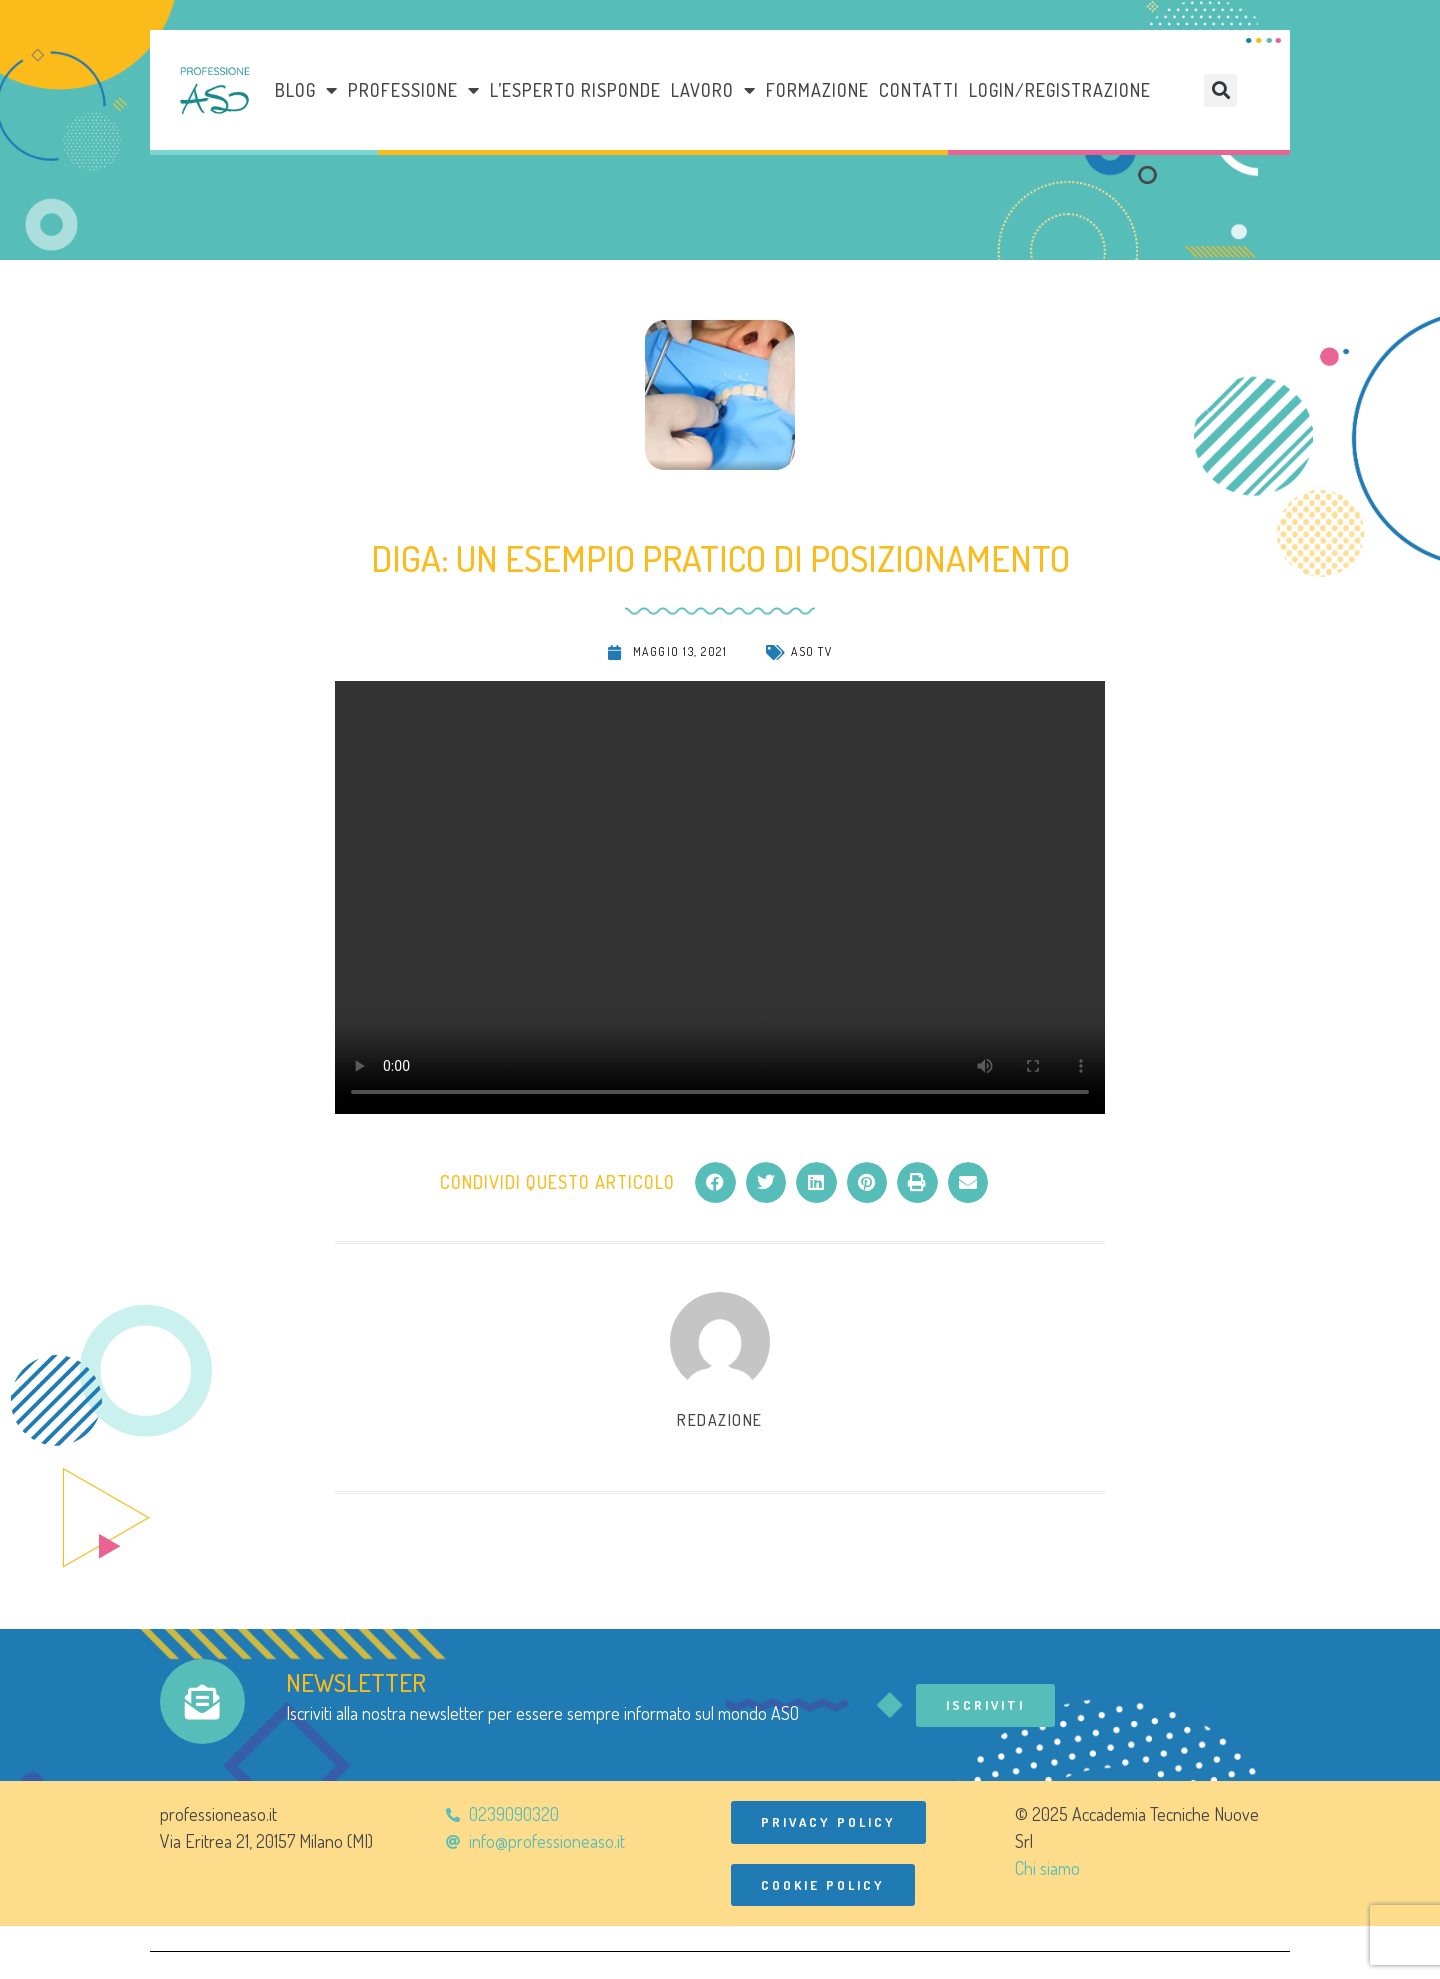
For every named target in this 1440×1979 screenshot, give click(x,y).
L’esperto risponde (575, 90)
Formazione (817, 90)
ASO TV (811, 651)
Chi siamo (1047, 1869)
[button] (1220, 90)
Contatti (919, 90)
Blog (306, 90)
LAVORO (713, 90)
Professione (414, 90)
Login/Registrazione (1060, 90)
